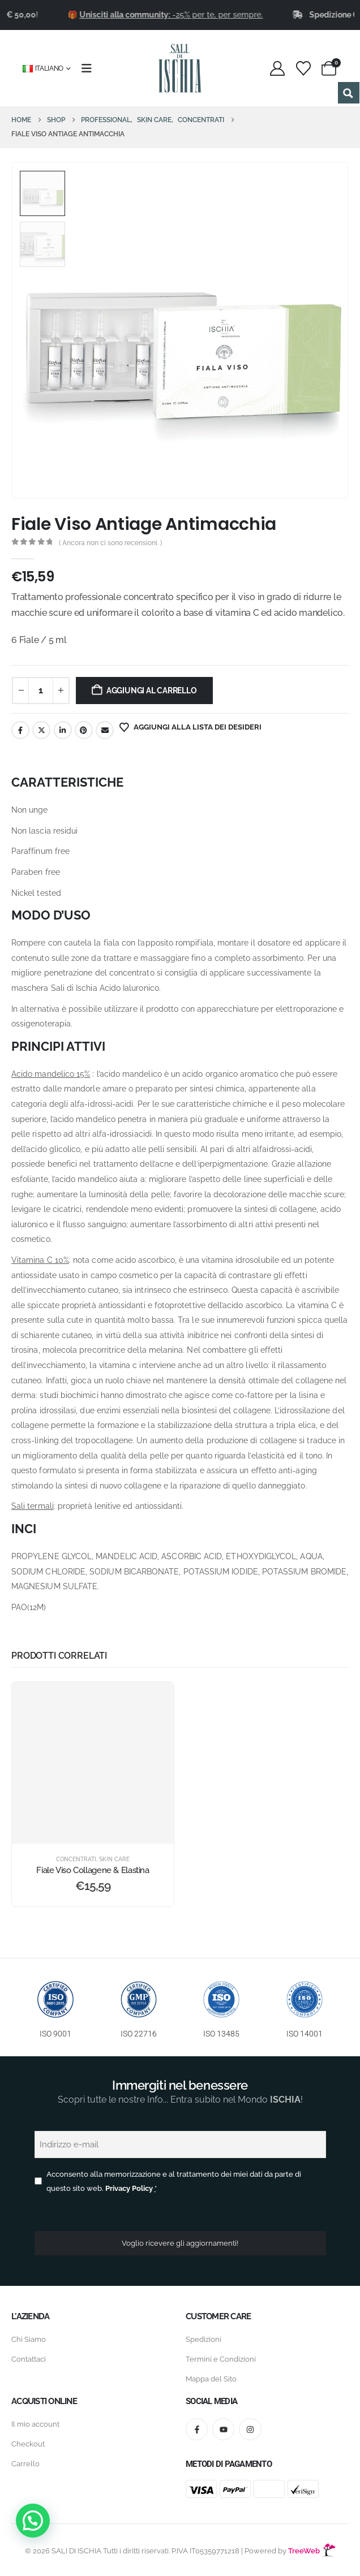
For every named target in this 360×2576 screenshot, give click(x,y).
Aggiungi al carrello (151, 690)
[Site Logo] (180, 68)
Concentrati (76, 1859)
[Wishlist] (303, 68)
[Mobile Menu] (90, 68)
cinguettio (41, 730)
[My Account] (277, 68)
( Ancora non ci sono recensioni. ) (110, 543)
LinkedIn (63, 730)
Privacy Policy (129, 2188)
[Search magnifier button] (348, 92)
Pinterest (84, 730)
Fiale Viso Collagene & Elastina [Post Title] (92, 1870)
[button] (33, 2521)
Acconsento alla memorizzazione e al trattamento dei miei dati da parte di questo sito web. (173, 2181)
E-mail (105, 730)
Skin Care (114, 1859)
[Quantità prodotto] (40, 690)
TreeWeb (312, 2551)
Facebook (20, 730)
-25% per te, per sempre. (199, 14)
